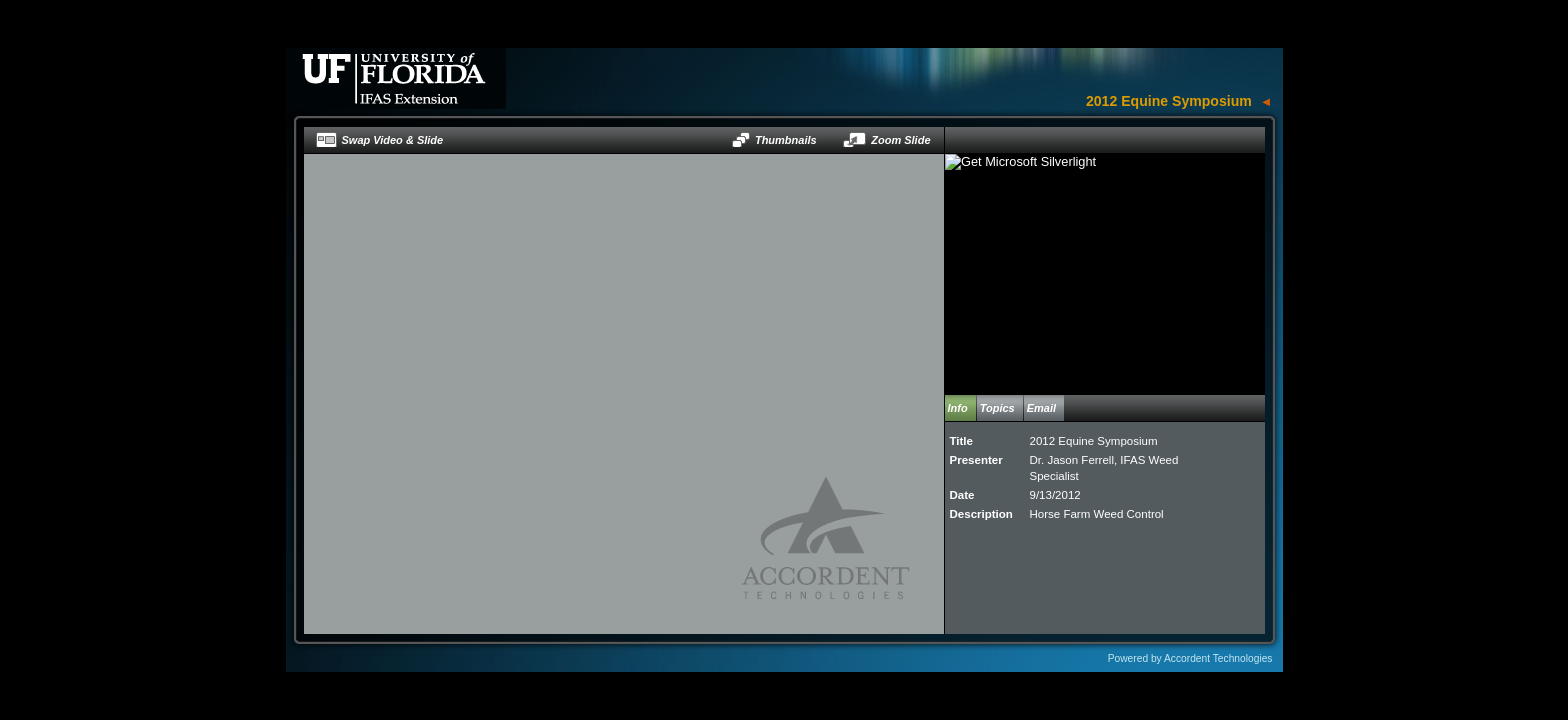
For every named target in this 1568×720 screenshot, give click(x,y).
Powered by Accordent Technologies (1190, 658)
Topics (997, 408)
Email (1041, 408)
